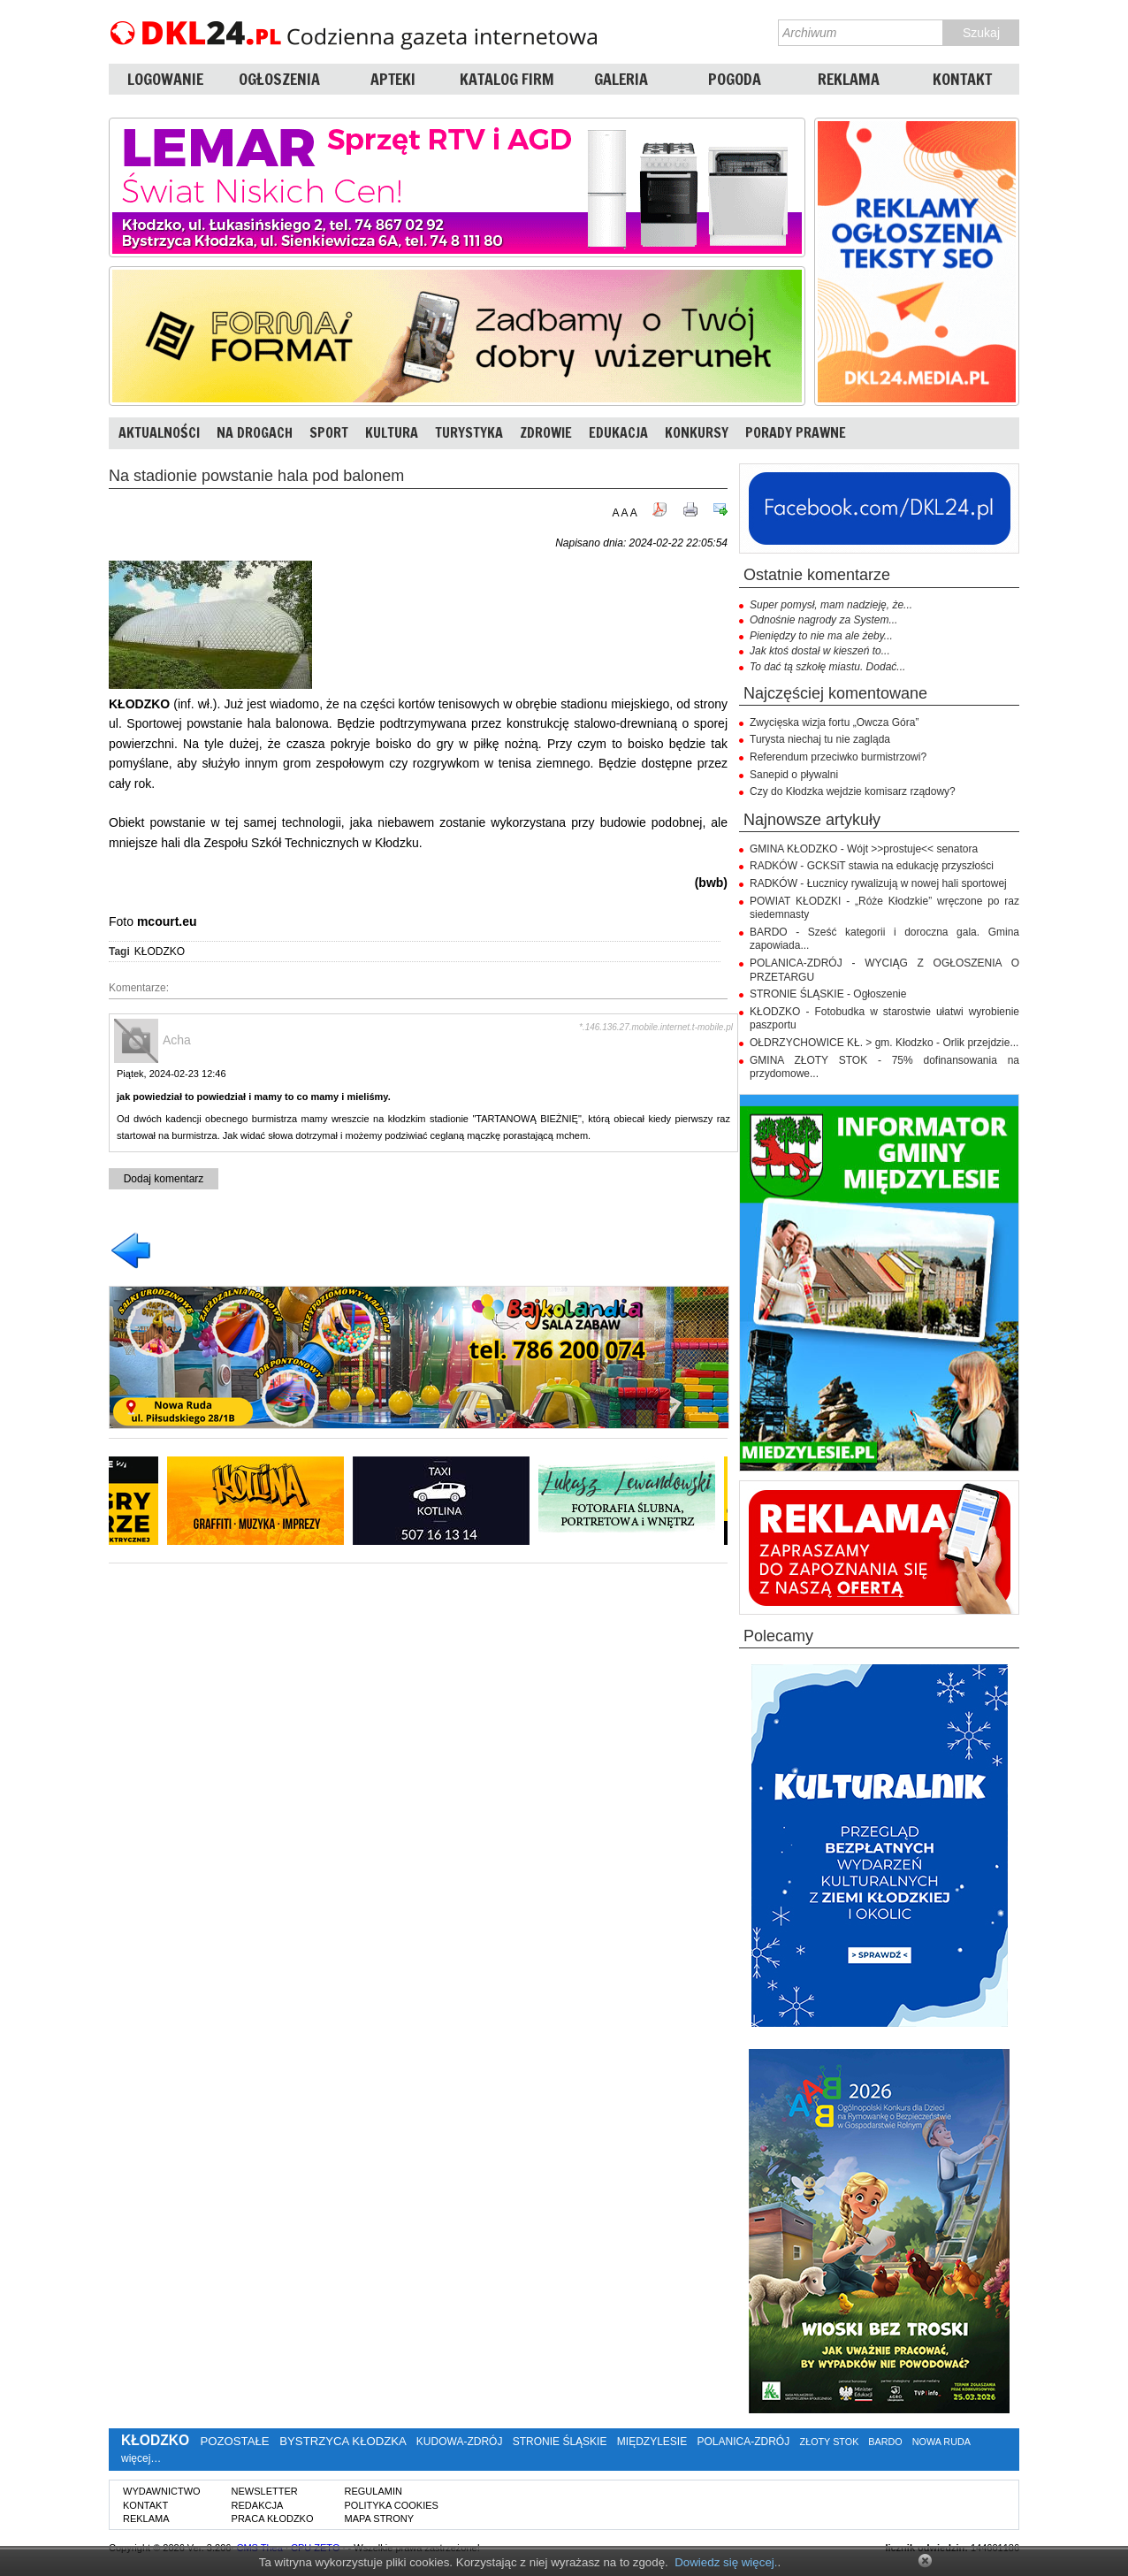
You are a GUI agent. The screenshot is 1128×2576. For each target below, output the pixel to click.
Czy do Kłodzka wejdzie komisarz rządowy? (853, 791)
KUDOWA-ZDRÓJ (459, 2441)
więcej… (141, 2458)
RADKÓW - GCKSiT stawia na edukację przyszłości (872, 866)
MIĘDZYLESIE (652, 2441)
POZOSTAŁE (234, 2441)
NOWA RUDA (941, 2441)
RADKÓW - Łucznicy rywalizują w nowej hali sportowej (878, 883)
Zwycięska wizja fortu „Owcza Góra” (834, 722)
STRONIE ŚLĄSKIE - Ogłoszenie (828, 994)
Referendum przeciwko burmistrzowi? (838, 757)
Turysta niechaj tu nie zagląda (820, 739)
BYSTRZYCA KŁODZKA (342, 2441)
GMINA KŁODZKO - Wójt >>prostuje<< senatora (864, 849)
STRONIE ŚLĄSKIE (560, 2441)
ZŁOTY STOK (829, 2441)
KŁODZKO (159, 951)
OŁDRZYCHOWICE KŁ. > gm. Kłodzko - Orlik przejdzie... (884, 1042)
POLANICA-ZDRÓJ (743, 2441)
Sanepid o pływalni (794, 774)
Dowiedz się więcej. (726, 2562)
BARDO (885, 2441)
